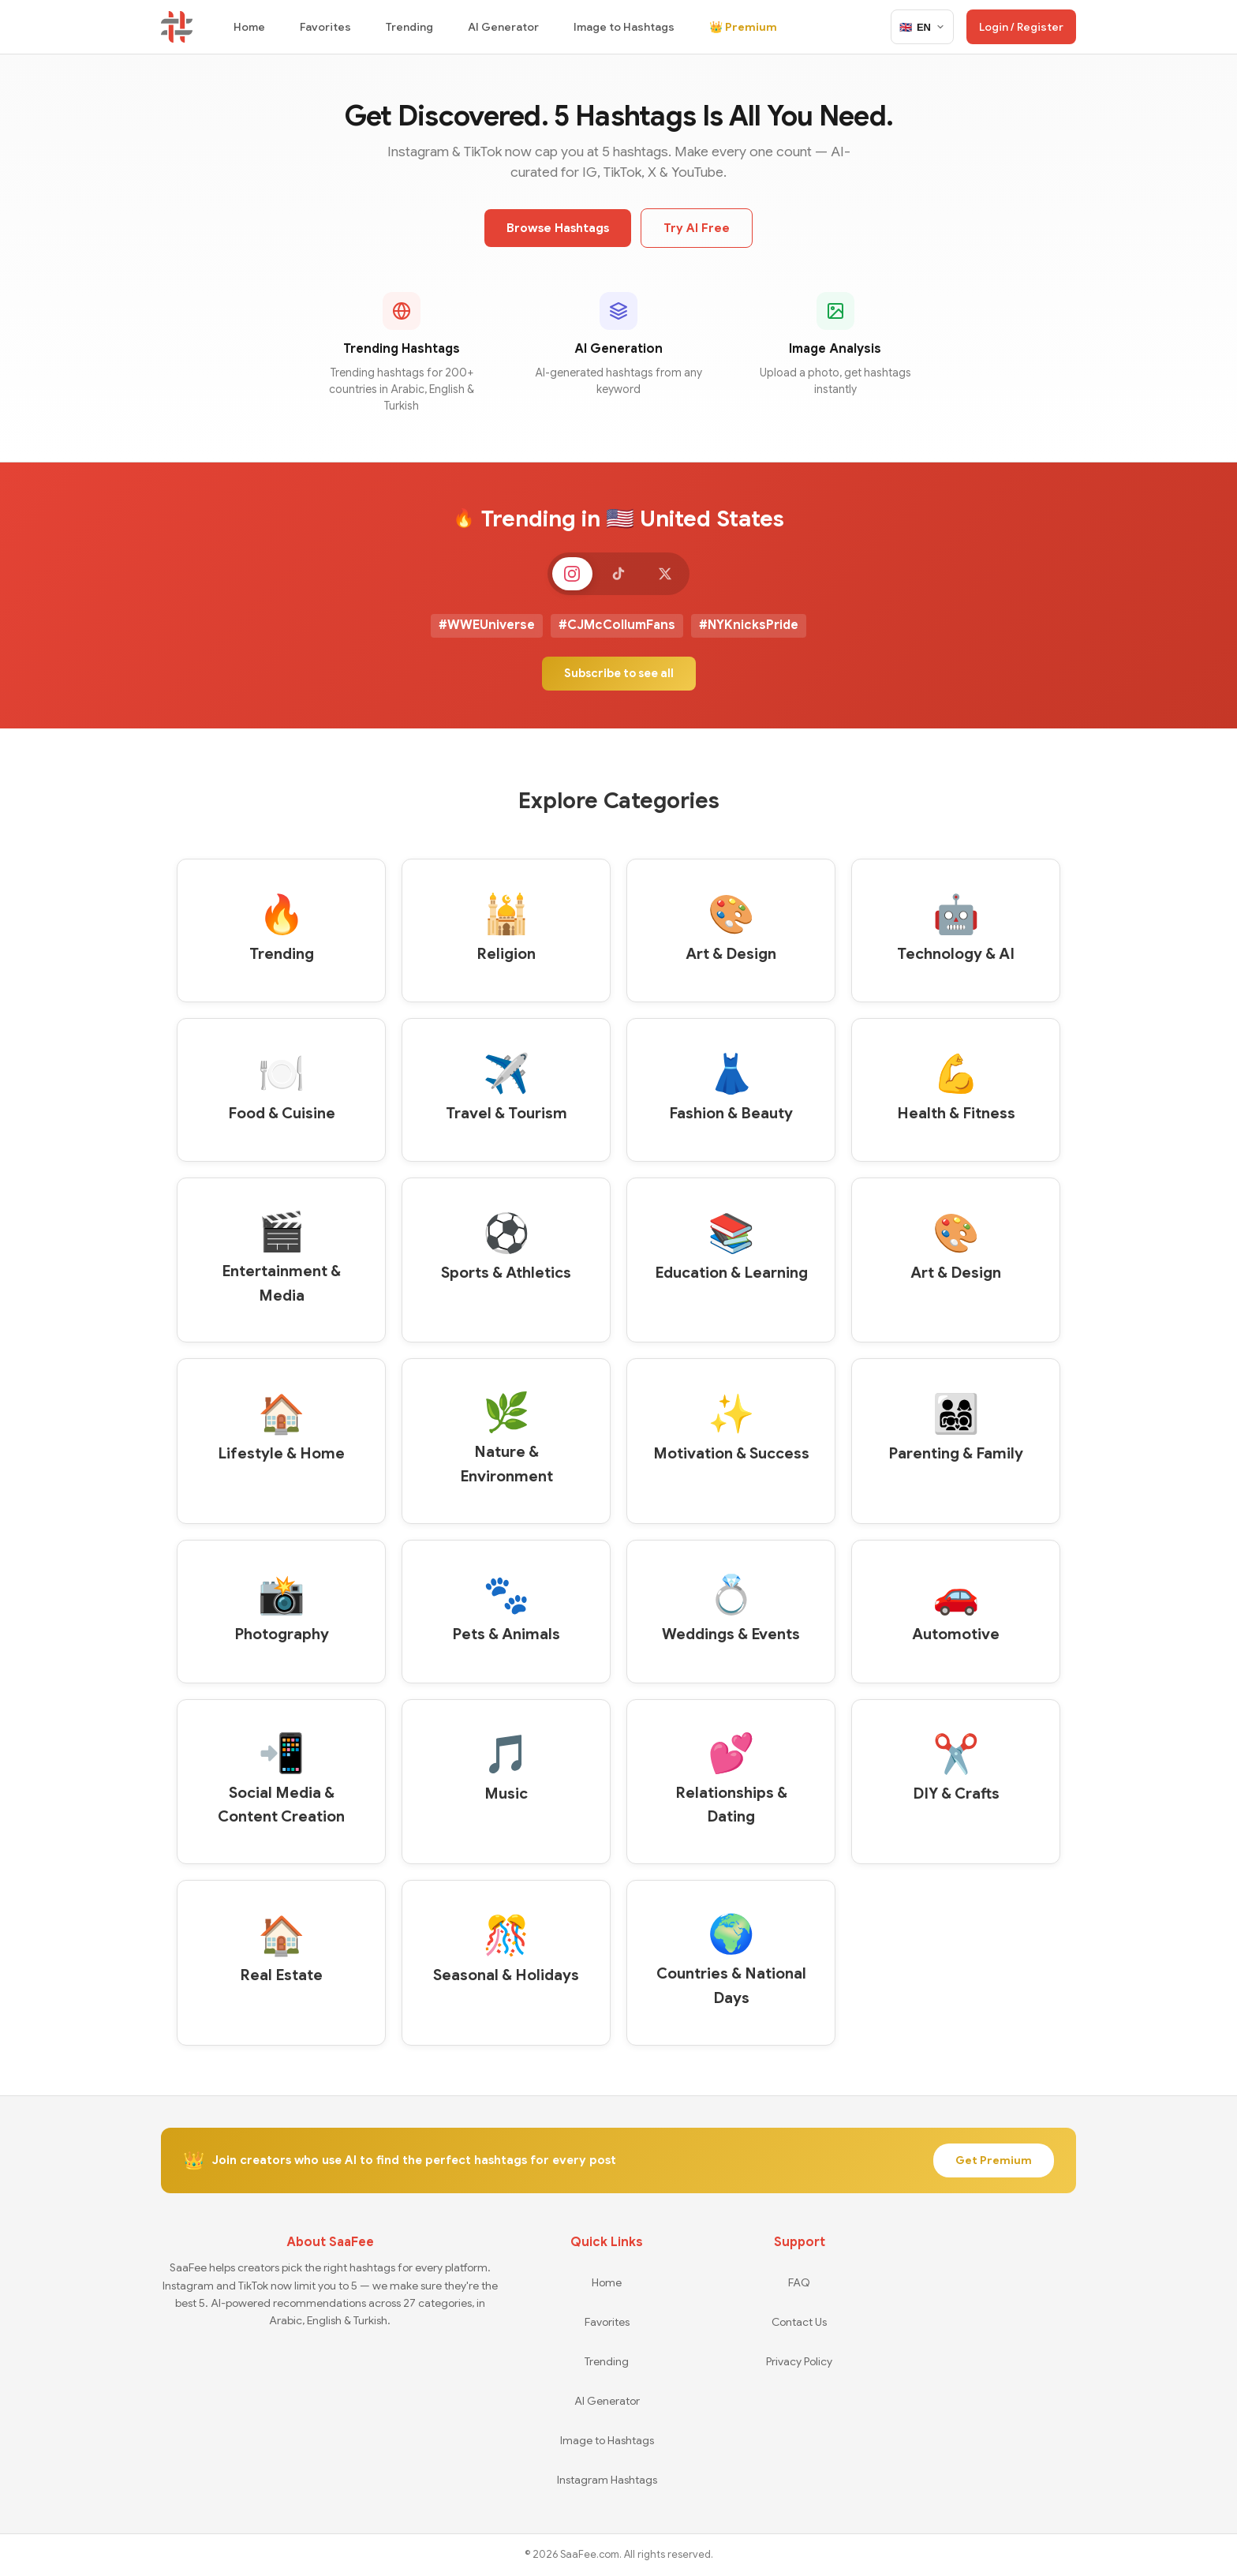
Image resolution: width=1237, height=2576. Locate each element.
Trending (409, 27)
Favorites (325, 27)
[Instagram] (568, 575)
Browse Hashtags (557, 227)
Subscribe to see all (619, 676)
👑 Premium (743, 27)
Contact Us (799, 2322)
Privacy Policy (799, 2361)
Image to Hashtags (624, 27)
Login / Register (1021, 27)
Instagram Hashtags (607, 2480)
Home (249, 27)
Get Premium (993, 2161)
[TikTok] (618, 575)
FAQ (799, 2282)
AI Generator (503, 27)
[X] (669, 575)
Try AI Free (696, 227)
